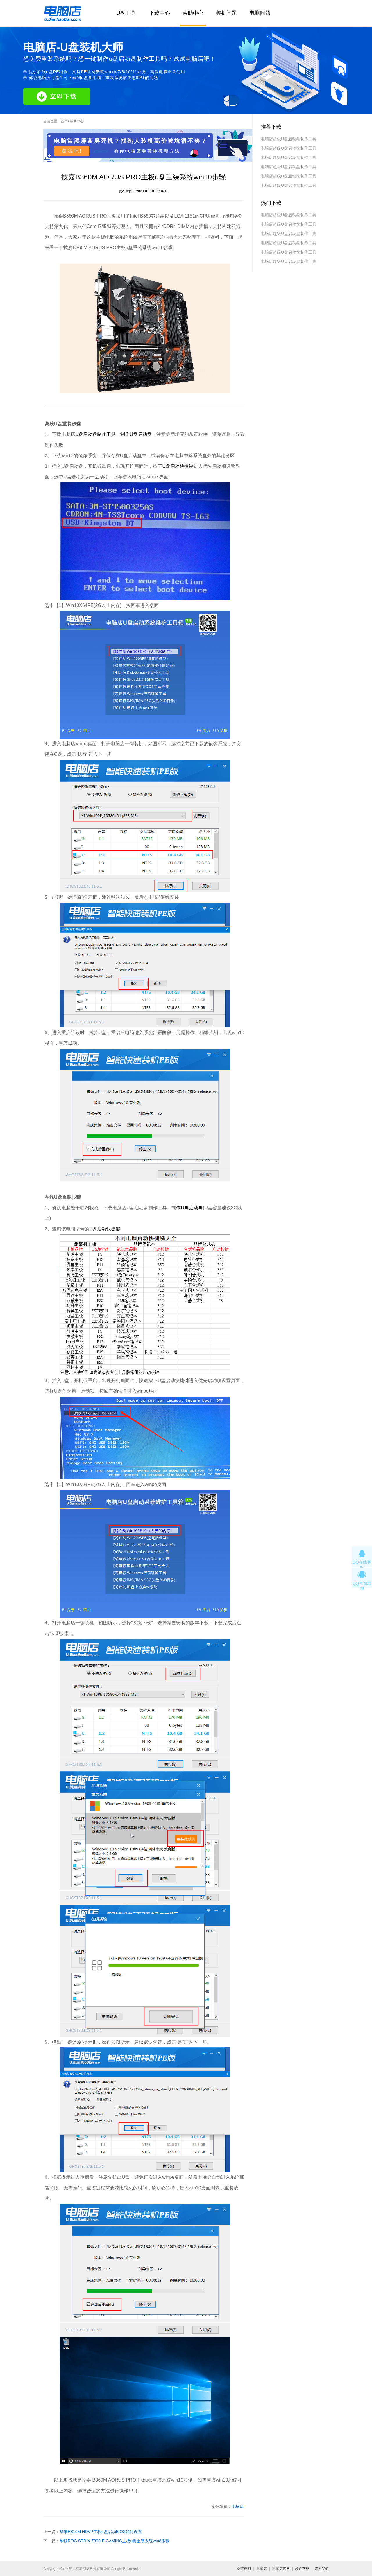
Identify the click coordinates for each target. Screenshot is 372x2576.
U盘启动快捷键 (178, 466)
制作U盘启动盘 (136, 434)
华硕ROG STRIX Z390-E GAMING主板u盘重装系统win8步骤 (114, 2541)
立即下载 (57, 96)
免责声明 (244, 2569)
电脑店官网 (281, 2569)
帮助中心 (193, 13)
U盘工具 (126, 13)
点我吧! (71, 151)
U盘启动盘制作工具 (95, 434)
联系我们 (322, 2569)
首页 (64, 121)
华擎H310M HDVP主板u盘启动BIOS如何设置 (101, 2531)
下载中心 (159, 13)
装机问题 (226, 13)
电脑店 (238, 2506)
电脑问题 (259, 13)
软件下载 (302, 2569)
